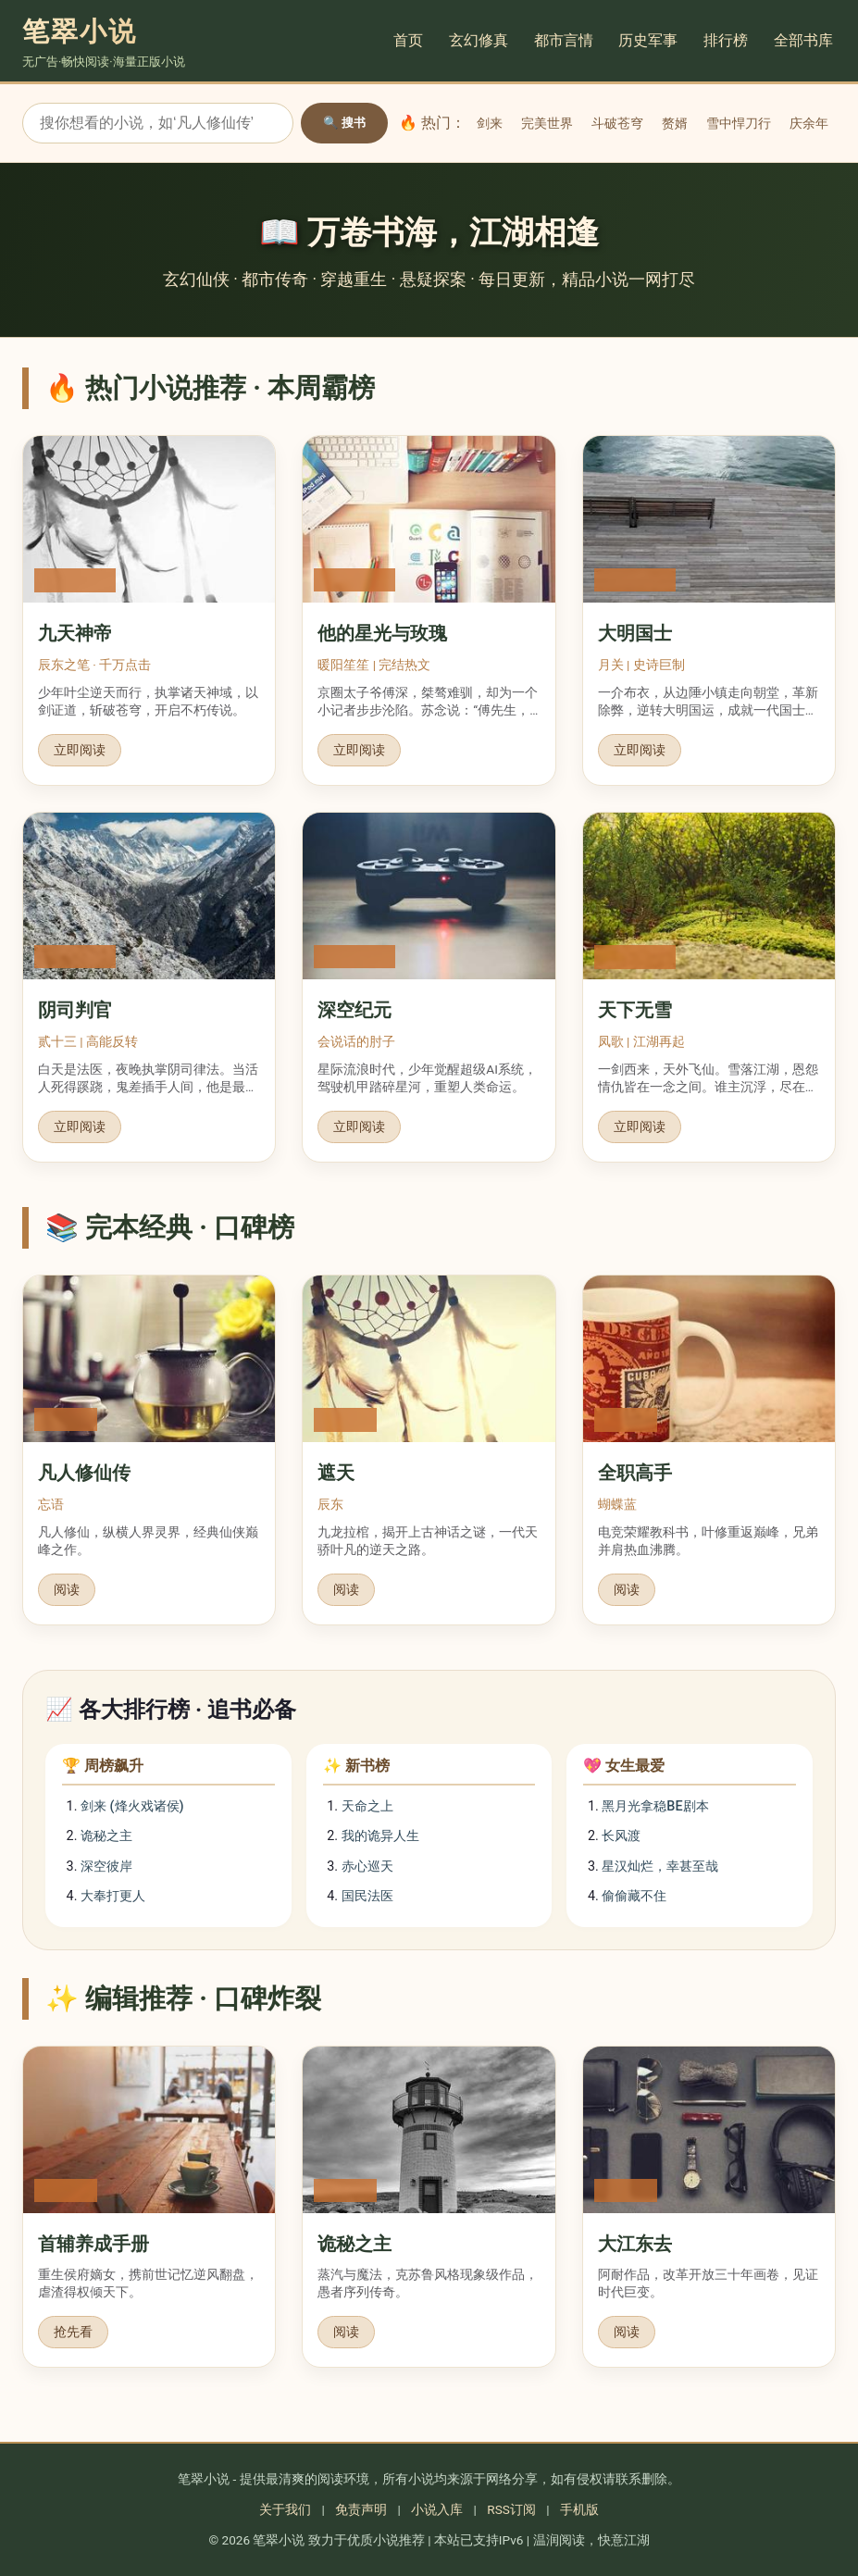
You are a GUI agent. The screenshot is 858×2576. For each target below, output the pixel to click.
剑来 (490, 123)
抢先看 (73, 2331)
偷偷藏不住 (634, 1896)
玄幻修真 (480, 40)
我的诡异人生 (380, 1836)
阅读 (67, 1589)
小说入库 (437, 2509)
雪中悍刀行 (738, 123)
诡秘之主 (106, 1836)
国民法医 (367, 1896)
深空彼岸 (106, 1866)
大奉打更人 (113, 1896)
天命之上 (367, 1806)
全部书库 (806, 40)
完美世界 (547, 123)
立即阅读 (80, 749)
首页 (410, 40)
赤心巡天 (367, 1866)
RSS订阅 (511, 2509)
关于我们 (285, 2509)
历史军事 (650, 40)
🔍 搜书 (345, 123)
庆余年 (809, 123)
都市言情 (565, 40)
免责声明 (361, 2509)
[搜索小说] (157, 123)
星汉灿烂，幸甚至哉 (660, 1866)
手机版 (579, 2509)
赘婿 (675, 123)
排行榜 (728, 40)
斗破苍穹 (617, 123)
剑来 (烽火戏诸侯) (132, 1806)
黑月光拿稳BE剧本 (655, 1806)
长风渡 (621, 1836)
